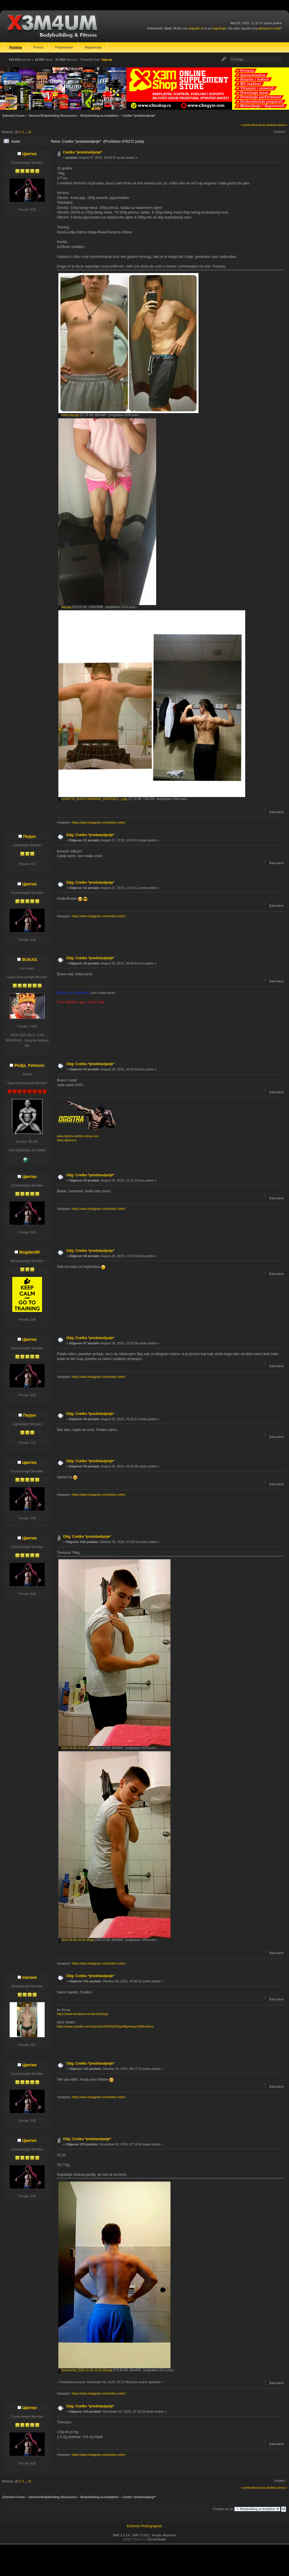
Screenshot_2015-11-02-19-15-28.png (85, 2370)
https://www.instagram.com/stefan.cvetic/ (99, 822)
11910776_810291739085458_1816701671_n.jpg (92, 799)
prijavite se (196, 28)
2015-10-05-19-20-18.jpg (76, 1939)
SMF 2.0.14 (121, 2535)
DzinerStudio (156, 2539)
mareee (29, 1977)
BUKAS (29, 959)
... (26, 132)
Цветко (29, 153)
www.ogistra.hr (66, 1140)
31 (30, 132)
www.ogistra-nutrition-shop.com (77, 1136)
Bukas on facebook (73, 992)
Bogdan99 (29, 1252)
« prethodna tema (253, 125)
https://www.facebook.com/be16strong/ (82, 2014)
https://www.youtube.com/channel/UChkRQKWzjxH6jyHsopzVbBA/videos (105, 2026)
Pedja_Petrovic (29, 1065)
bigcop (107, 59)
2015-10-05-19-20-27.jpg (76, 1748)
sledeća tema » (277, 125)
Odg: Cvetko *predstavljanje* (90, 835)
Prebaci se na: (223, 2509)
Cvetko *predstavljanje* (82, 152)
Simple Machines (164, 2535)
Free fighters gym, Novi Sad (80, 1002)
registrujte (219, 28)
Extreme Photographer (144, 2526)
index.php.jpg (68, 415)
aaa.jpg (64, 607)
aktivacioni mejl (269, 28)
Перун (29, 836)
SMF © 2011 (141, 2535)
